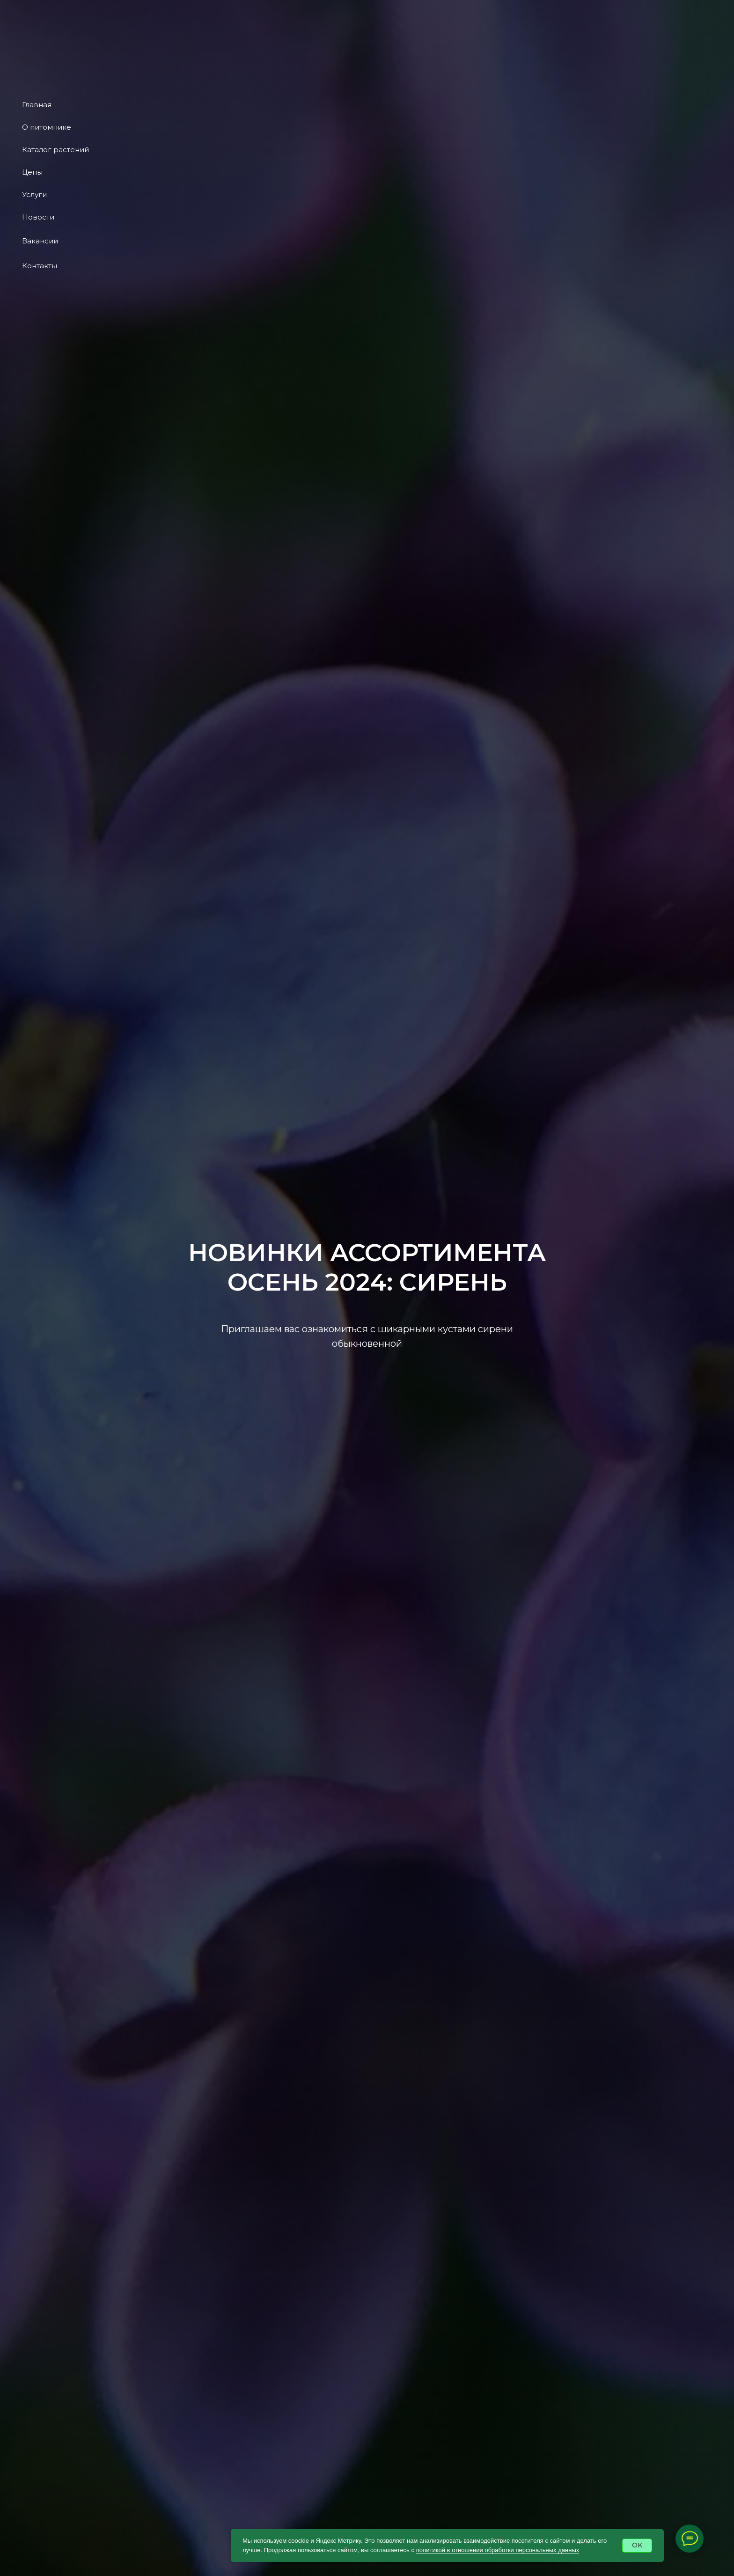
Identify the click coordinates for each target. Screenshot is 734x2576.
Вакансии (40, 240)
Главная (36, 104)
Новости (38, 217)
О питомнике (46, 127)
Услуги (34, 194)
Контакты (39, 265)
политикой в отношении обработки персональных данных (498, 2550)
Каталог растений (55, 149)
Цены (32, 172)
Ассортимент (332, 12)
